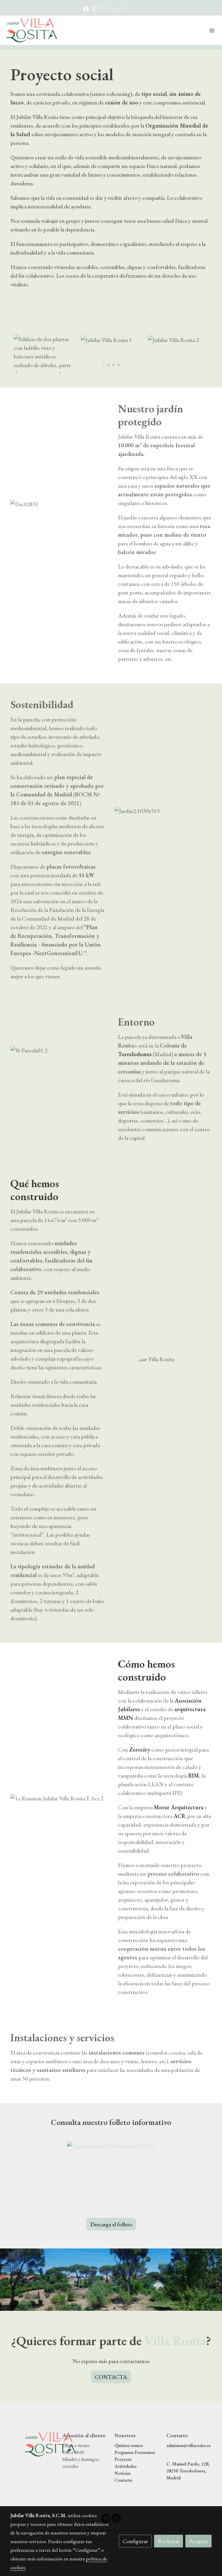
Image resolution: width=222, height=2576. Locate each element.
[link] (32, 30)
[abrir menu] (211, 30)
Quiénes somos (128, 2445)
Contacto (123, 2480)
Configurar (135, 2541)
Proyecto (123, 2459)
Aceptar (198, 2541)
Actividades (126, 2466)
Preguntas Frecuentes (134, 2452)
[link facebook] (86, 8)
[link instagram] (94, 8)
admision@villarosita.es (189, 2445)
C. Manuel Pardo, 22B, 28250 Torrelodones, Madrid (188, 2471)
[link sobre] (33, 2444)
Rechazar (168, 2541)
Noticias (122, 2473)
